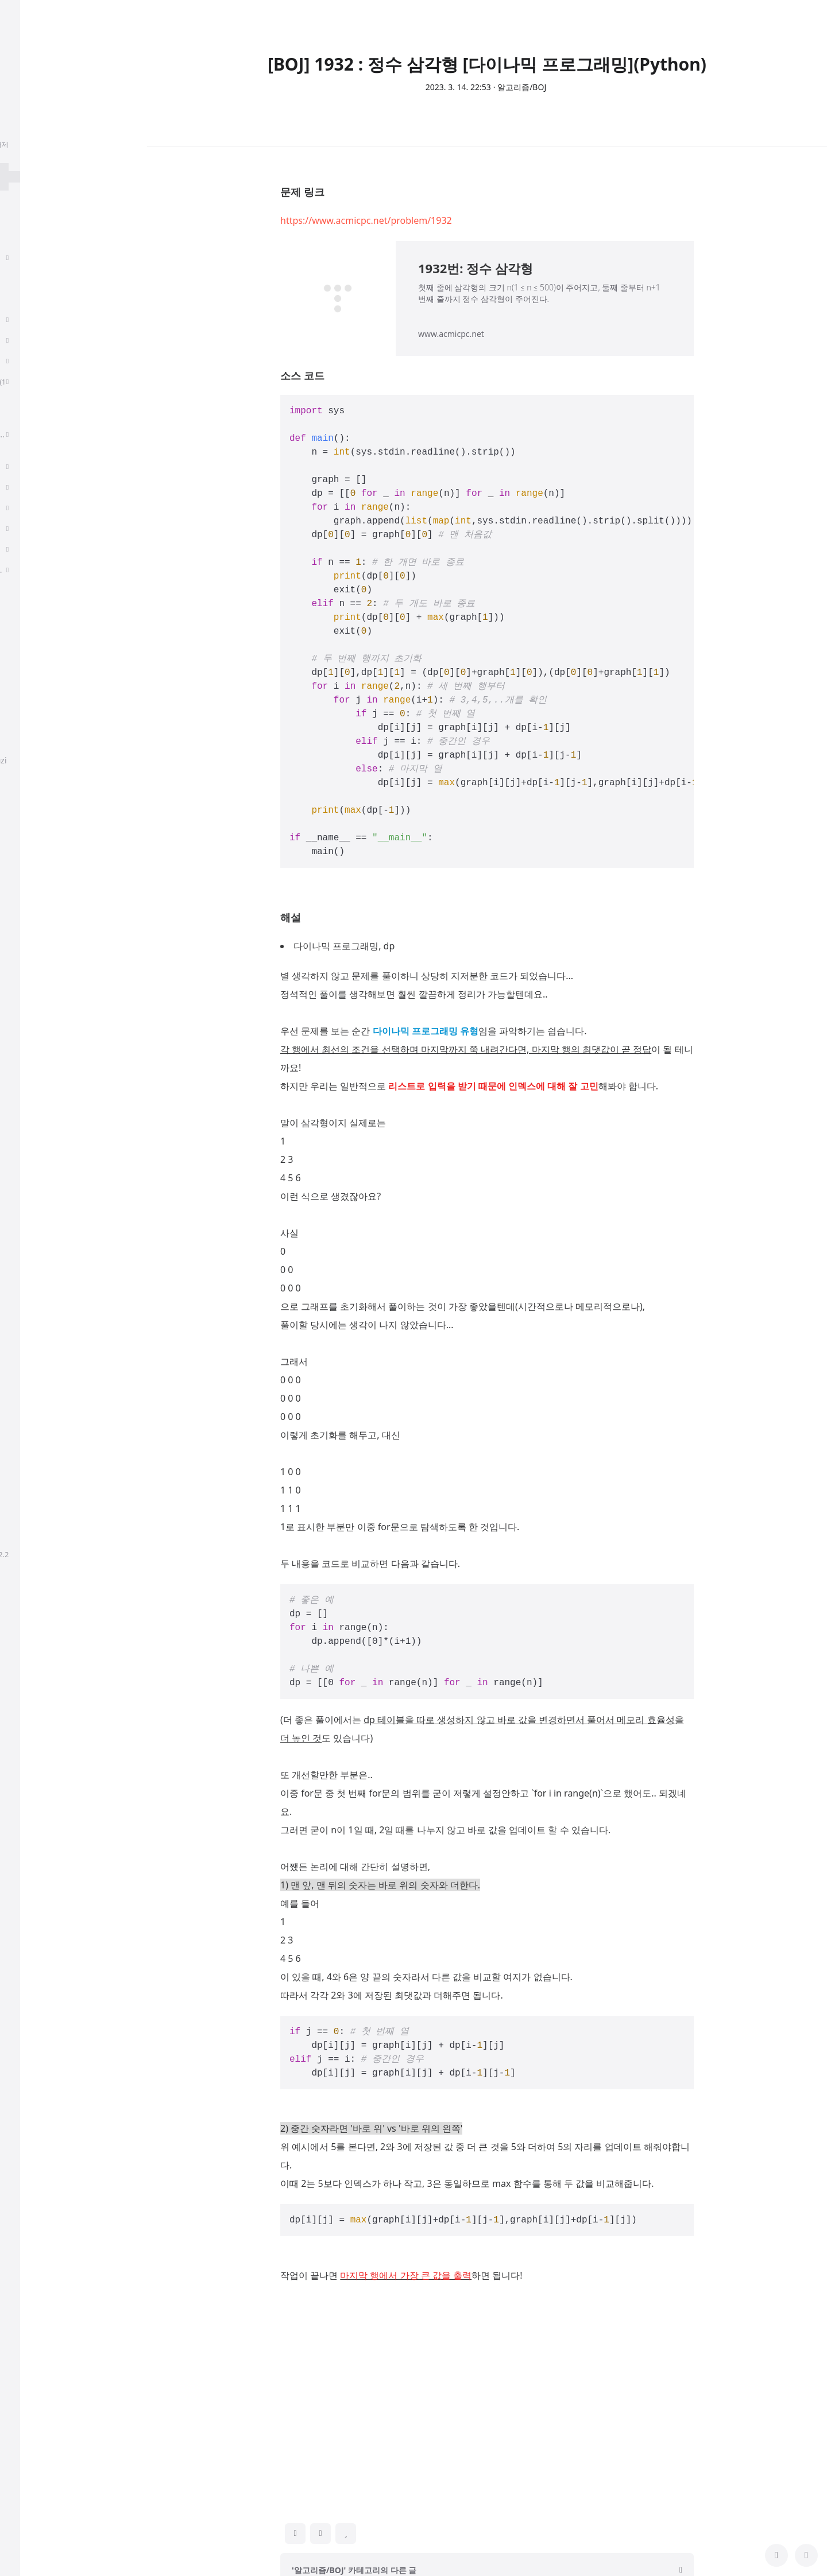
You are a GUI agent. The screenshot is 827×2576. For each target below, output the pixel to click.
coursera (35, 1207)
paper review (43, 1373)
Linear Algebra (45, 487)
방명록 (23, 670)
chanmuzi (73, 96)
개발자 (31, 877)
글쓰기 (23, 691)
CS (21, 413)
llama (29, 856)
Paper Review (45, 278)
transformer (42, 1269)
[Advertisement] (487, 2393)
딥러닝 (30, 298)
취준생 (31, 1042)
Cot (25, 980)
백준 (27, 1249)
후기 (26, 236)
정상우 (95, 1554)
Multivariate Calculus (58, 466)
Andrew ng (39, 1125)
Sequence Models (51, 340)
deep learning (45, 1228)
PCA (26, 549)
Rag (26, 939)
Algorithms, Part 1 (52, 360)
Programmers (45, 1414)
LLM (26, 1187)
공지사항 (27, 737)
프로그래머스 (43, 898)
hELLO (22, 1554)
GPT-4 (30, 1145)
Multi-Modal (41, 1393)
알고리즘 (34, 319)
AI (23, 1083)
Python (32, 960)
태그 (19, 650)
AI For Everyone (48, 528)
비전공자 (35, 918)
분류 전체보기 (45, 211)
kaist (28, 1290)
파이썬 (31, 1063)
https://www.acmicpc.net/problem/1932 (366, 220)
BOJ (26, 1331)
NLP (26, 1001)
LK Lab (31, 1022)
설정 (19, 712)
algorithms (39, 1311)
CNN (27, 1166)
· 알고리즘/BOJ (519, 87)
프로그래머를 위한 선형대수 (68, 507)
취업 (24, 257)
